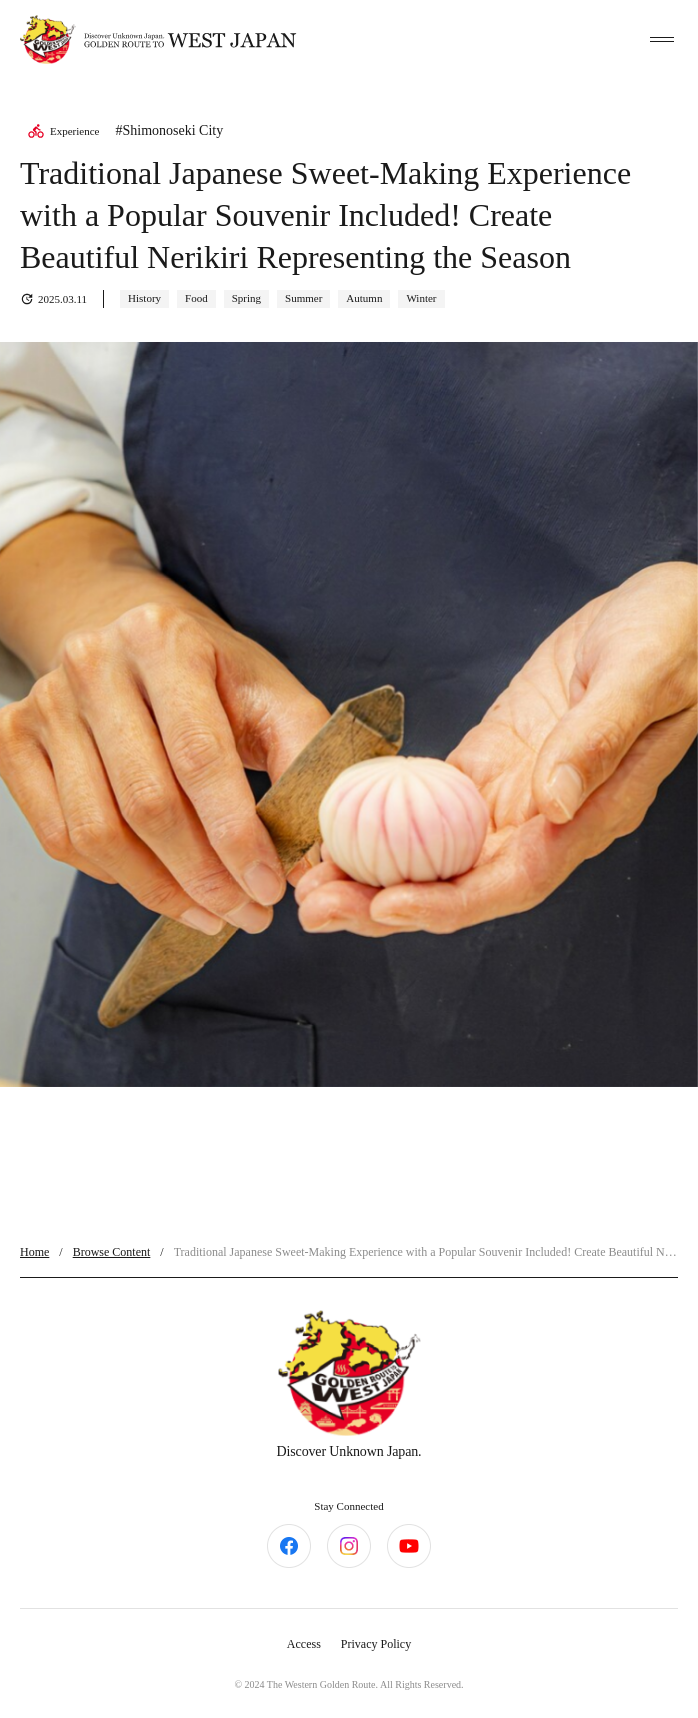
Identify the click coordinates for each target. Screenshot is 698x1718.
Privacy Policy (376, 1644)
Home (34, 1252)
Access (304, 1644)
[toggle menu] (662, 40)
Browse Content (112, 1252)
